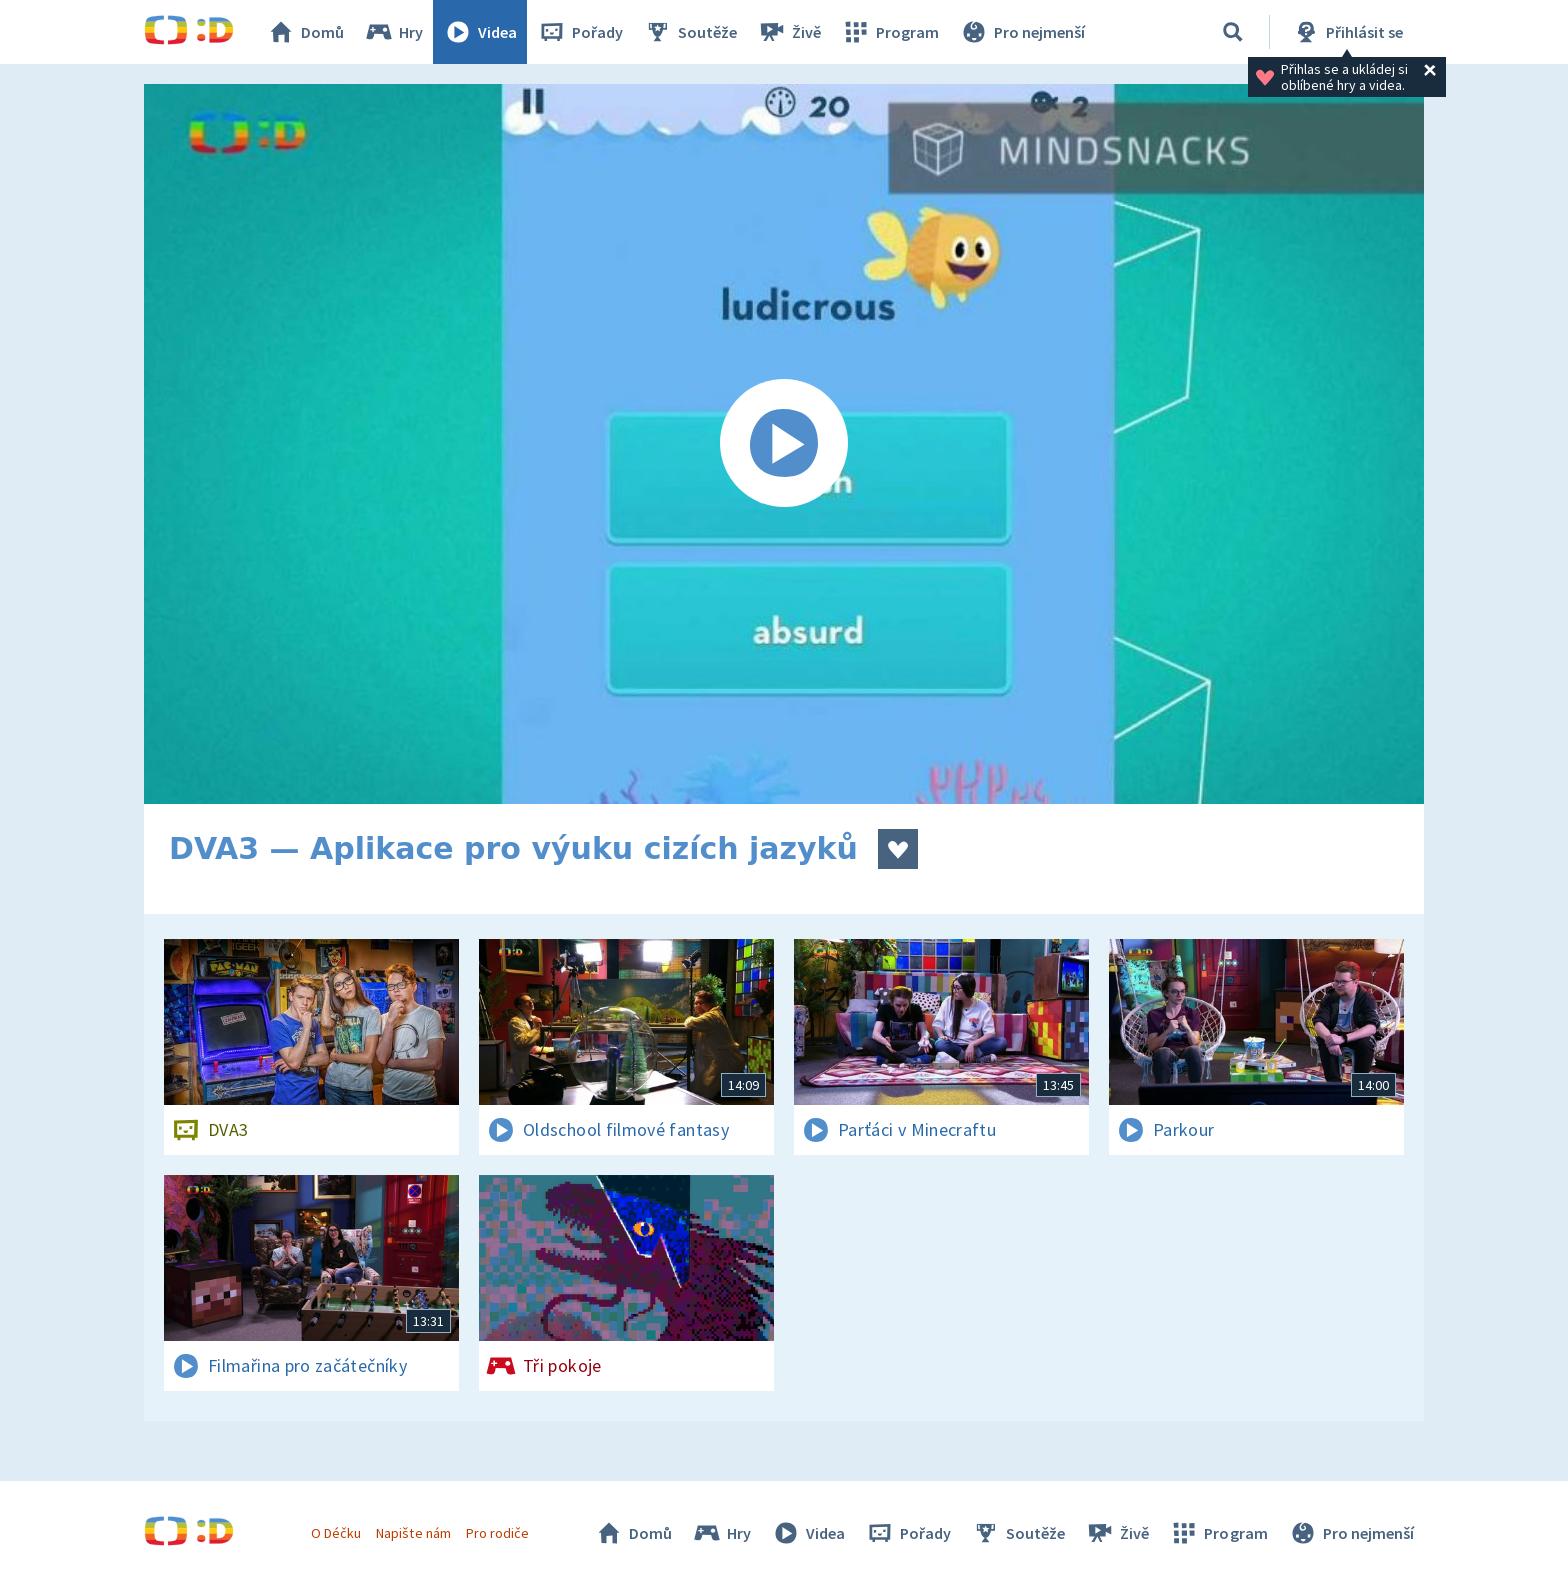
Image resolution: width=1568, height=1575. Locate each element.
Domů (305, 32)
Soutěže (690, 32)
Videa (480, 32)
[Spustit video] (784, 444)
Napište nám (413, 1533)
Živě (789, 32)
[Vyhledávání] (1233, 32)
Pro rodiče (497, 1533)
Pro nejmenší (1022, 32)
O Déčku (336, 1533)
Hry (393, 32)
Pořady (580, 32)
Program (890, 32)
